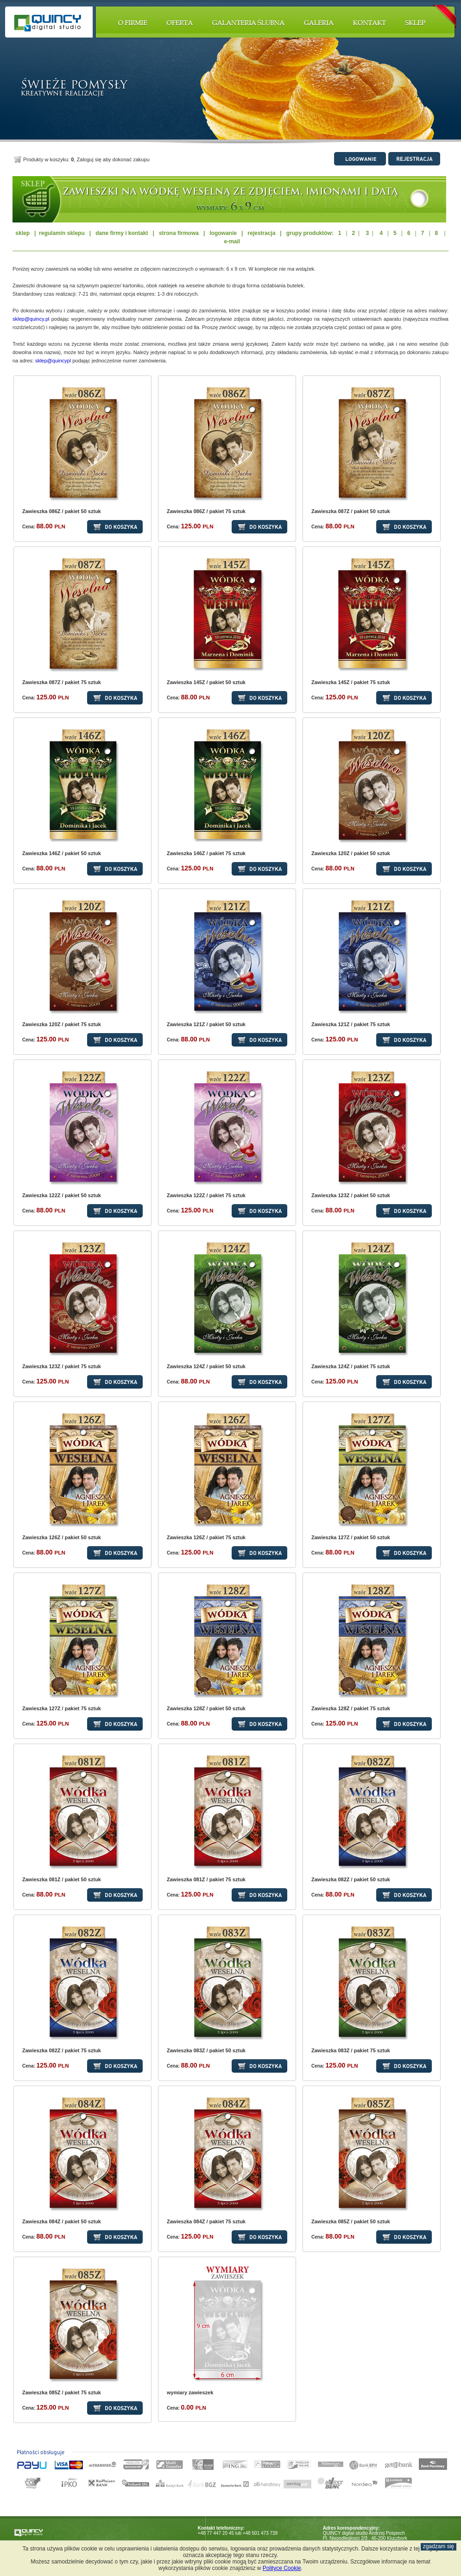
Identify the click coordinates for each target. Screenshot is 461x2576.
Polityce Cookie (282, 2568)
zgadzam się (438, 2546)
